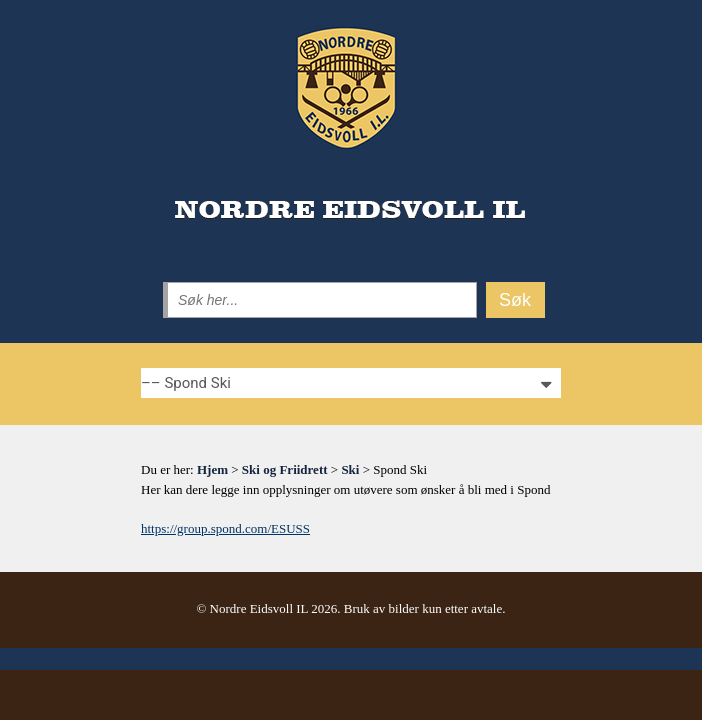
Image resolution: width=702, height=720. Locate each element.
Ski (350, 469)
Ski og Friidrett (285, 469)
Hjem (212, 469)
